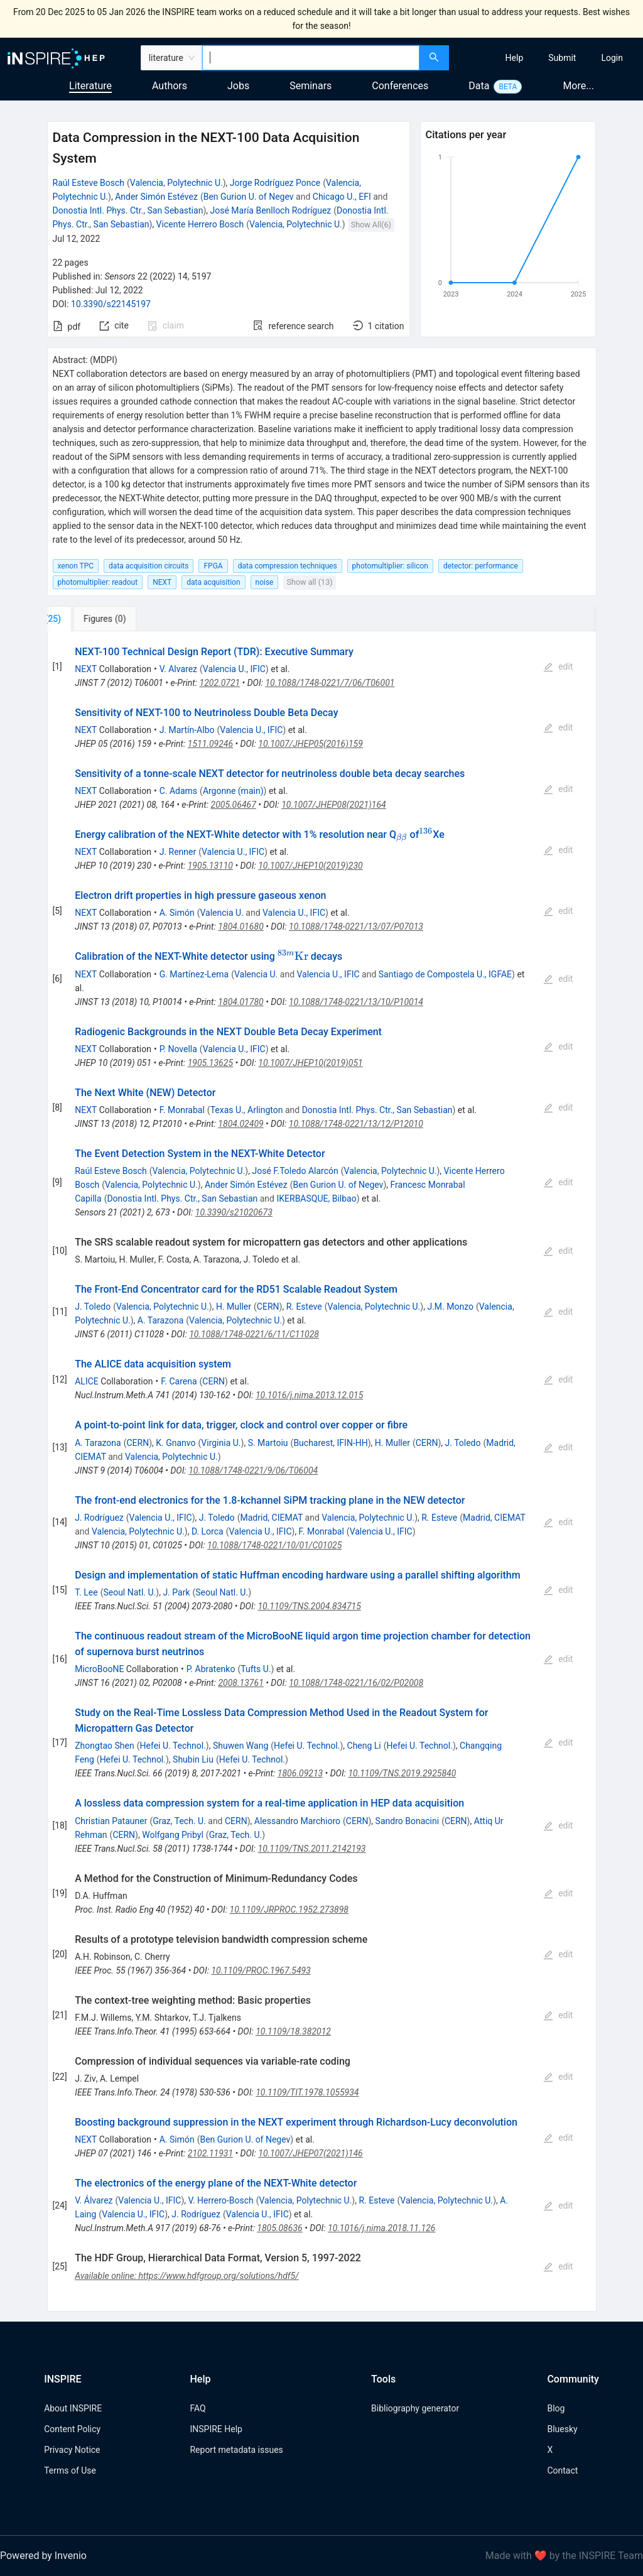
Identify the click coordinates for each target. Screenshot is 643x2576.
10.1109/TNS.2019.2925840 (402, 1773)
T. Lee (86, 1592)
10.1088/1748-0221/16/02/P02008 (356, 1683)
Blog (556, 2408)
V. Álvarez (93, 2200)
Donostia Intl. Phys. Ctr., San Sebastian (128, 210)
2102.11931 (210, 2153)
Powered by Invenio (43, 2556)
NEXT (86, 669)
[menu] (547, 58)
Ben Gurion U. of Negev (248, 197)
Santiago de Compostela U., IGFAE (445, 974)
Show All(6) (371, 224)
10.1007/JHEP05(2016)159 (310, 744)
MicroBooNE (99, 1669)
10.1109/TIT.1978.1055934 (307, 2092)
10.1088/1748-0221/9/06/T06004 (253, 1470)
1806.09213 (300, 1773)
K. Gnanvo (175, 1443)
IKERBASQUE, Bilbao (316, 1198)
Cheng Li (364, 1746)
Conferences (400, 86)
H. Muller (233, 1307)
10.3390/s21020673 (234, 1212)
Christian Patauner (111, 1821)
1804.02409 (240, 1124)
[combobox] (310, 57)
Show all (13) (310, 582)
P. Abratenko (210, 1669)
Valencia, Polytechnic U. (176, 183)
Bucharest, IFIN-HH (330, 1443)
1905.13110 (210, 866)
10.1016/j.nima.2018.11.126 (382, 2228)
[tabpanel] (322, 1471)
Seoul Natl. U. (129, 1592)
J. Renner (178, 852)
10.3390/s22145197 (111, 304)
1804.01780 (240, 1002)
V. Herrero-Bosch (221, 2200)
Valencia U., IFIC (234, 669)
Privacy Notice (72, 2450)
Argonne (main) (233, 791)
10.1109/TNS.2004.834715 (308, 1606)
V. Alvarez (178, 669)
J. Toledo (93, 1307)
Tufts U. (255, 1669)
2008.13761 (240, 1683)
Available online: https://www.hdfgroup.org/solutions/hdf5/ (187, 2276)
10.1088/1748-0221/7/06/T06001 (329, 683)
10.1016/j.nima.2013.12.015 (309, 1395)
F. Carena (179, 1381)
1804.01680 (240, 926)
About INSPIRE (73, 2408)
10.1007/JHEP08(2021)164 (333, 805)
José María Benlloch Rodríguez (270, 210)
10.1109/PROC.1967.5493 (260, 1970)
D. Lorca (208, 1531)
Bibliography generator (415, 2408)
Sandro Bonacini (408, 1821)
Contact (562, 2470)
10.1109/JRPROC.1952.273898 (289, 1910)
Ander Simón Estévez (156, 197)
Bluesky (562, 2429)
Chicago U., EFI (342, 197)
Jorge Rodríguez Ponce (275, 183)
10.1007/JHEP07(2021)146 (310, 2153)
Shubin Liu (193, 1759)
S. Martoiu (268, 1443)
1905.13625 (210, 1063)
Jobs (238, 86)
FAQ (197, 2408)
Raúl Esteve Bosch (89, 183)
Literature (90, 86)
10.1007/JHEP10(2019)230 (310, 866)
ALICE (87, 1381)
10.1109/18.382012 (293, 2031)
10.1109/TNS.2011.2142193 (312, 1849)
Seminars (310, 86)
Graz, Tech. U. (179, 1821)
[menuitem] (514, 58)
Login (612, 58)
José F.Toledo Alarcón (295, 1171)
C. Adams (178, 791)
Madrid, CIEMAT (271, 1518)
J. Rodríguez (99, 1518)
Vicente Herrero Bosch (200, 224)
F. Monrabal (182, 1110)
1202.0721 (220, 683)
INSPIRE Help (216, 2429)
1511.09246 (210, 744)
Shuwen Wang (240, 1746)
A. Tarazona (160, 1320)
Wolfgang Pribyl (172, 1835)
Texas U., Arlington (246, 1110)
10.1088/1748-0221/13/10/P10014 (356, 1002)
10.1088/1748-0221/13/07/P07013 (356, 926)
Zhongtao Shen (104, 1746)
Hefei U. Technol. (173, 1746)
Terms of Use (70, 2470)
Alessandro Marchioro (297, 1821)
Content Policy (72, 2429)
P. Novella (178, 1049)
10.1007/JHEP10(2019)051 (310, 1063)
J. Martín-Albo (187, 730)
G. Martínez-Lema (194, 974)
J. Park (176, 1592)
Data (478, 86)
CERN (268, 1307)
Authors (169, 86)
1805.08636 (280, 2228)
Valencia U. (221, 913)
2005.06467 (233, 805)
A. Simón (177, 913)
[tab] (89, 619)
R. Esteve (304, 1307)
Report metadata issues (236, 2450)
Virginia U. (220, 1443)
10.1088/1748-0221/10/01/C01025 (274, 1545)
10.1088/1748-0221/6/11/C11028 (254, 1334)
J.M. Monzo (450, 1307)
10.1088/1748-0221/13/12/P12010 (356, 1124)
